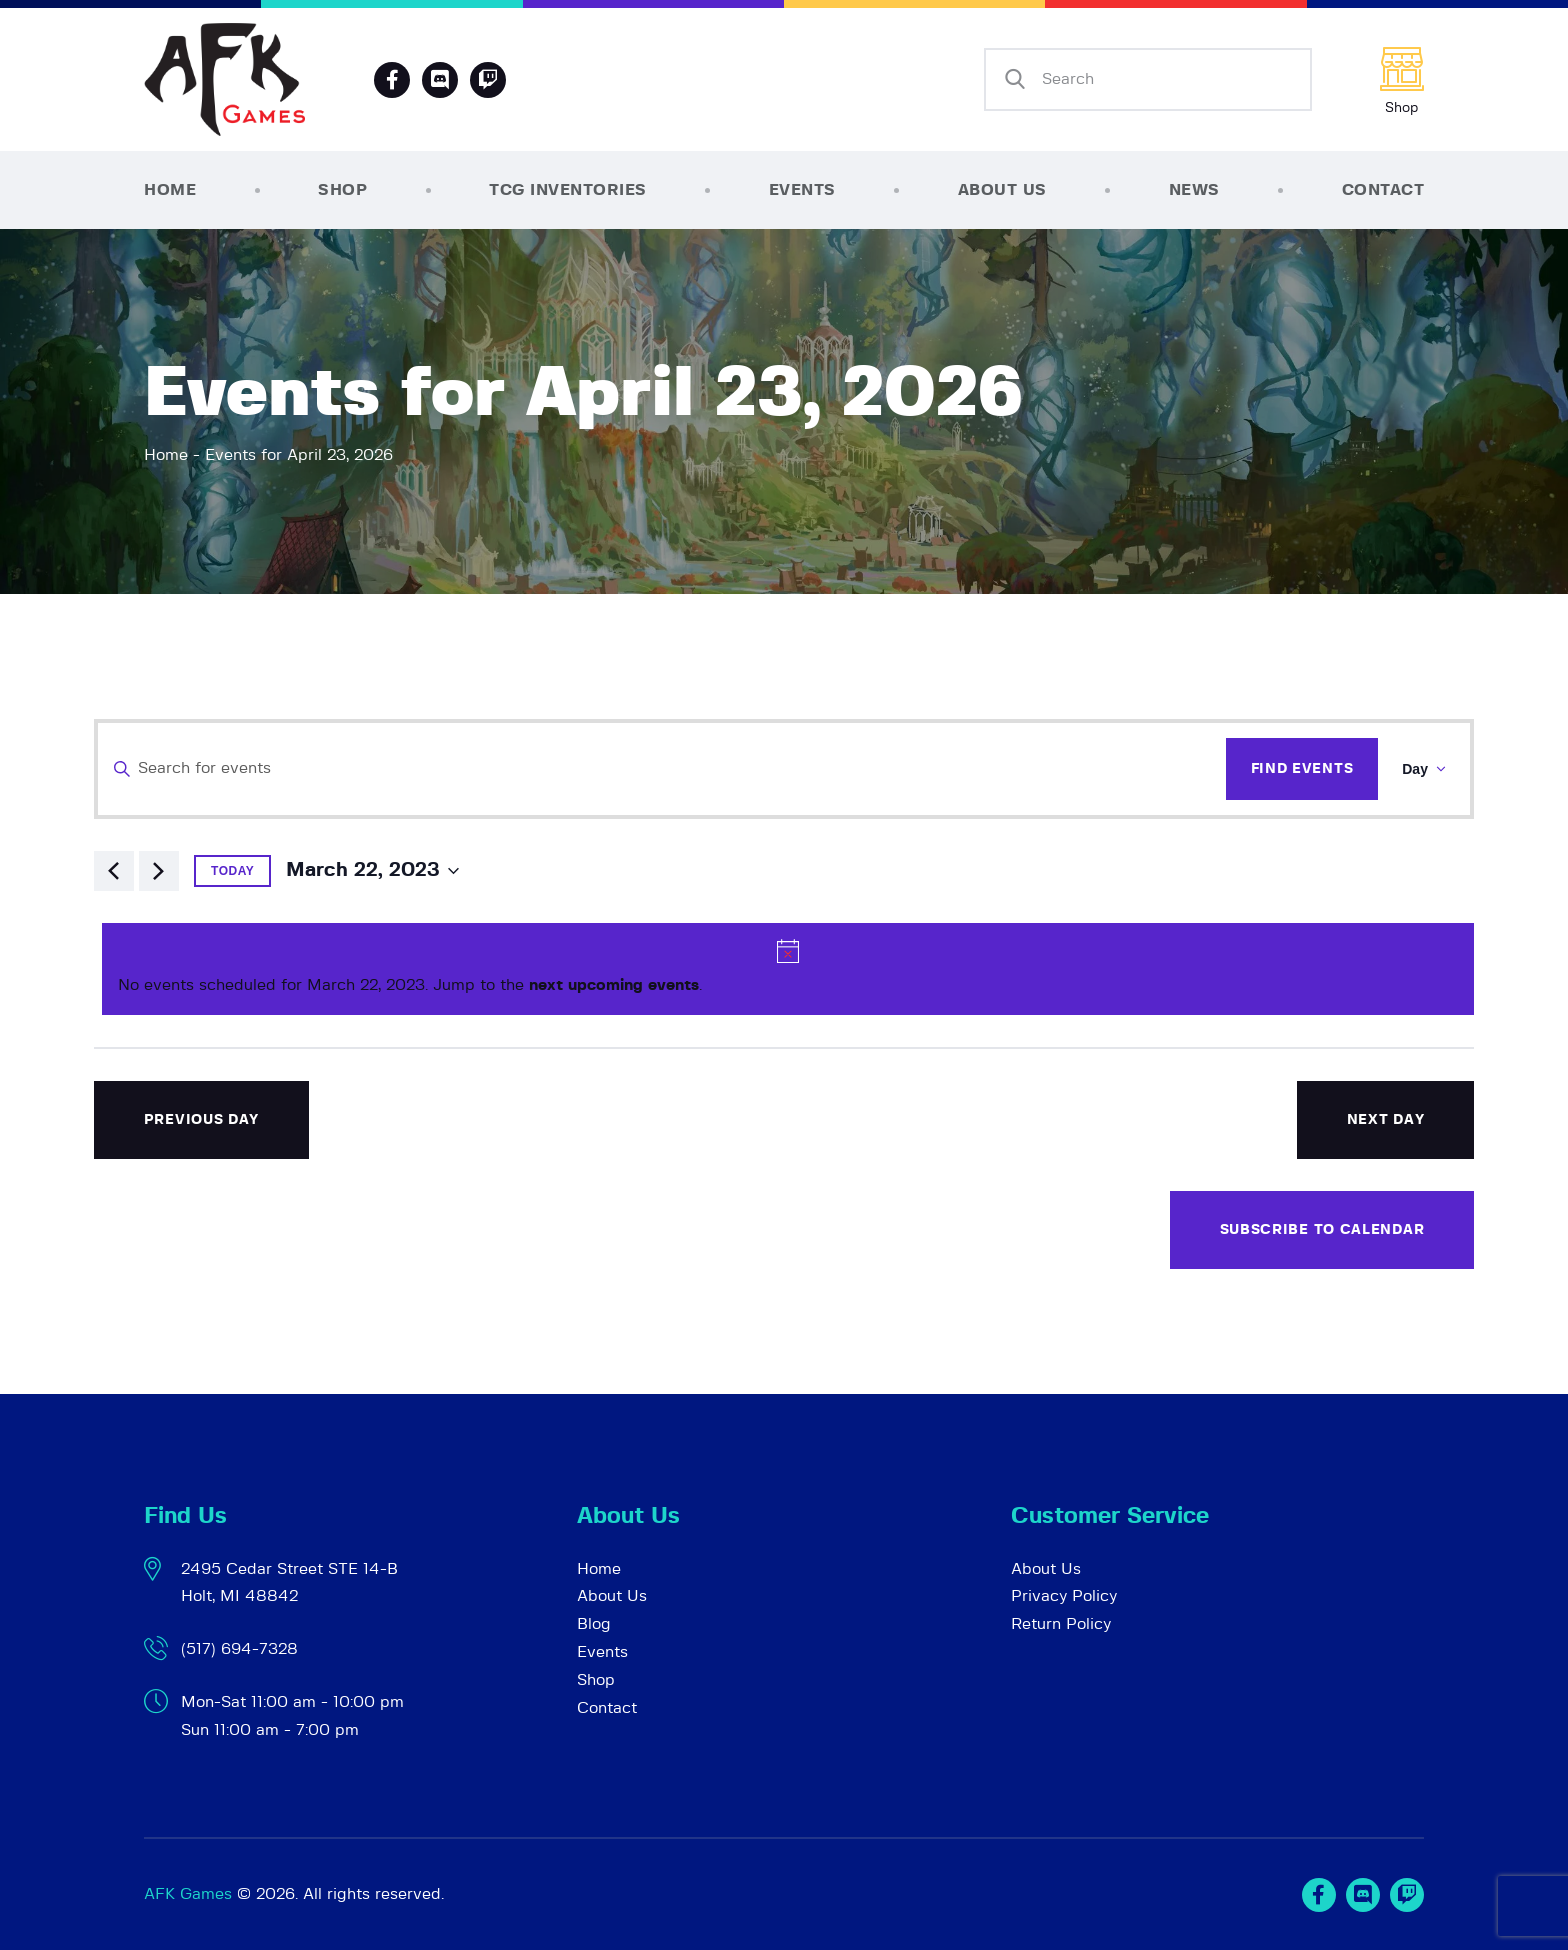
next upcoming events (614, 985)
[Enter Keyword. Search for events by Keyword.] (661, 769)
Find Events (1302, 769)
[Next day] (159, 871)
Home (166, 455)
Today (232, 871)
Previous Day (201, 1120)
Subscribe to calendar (1322, 1230)
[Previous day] (114, 871)
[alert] (788, 969)
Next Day (1386, 1120)
